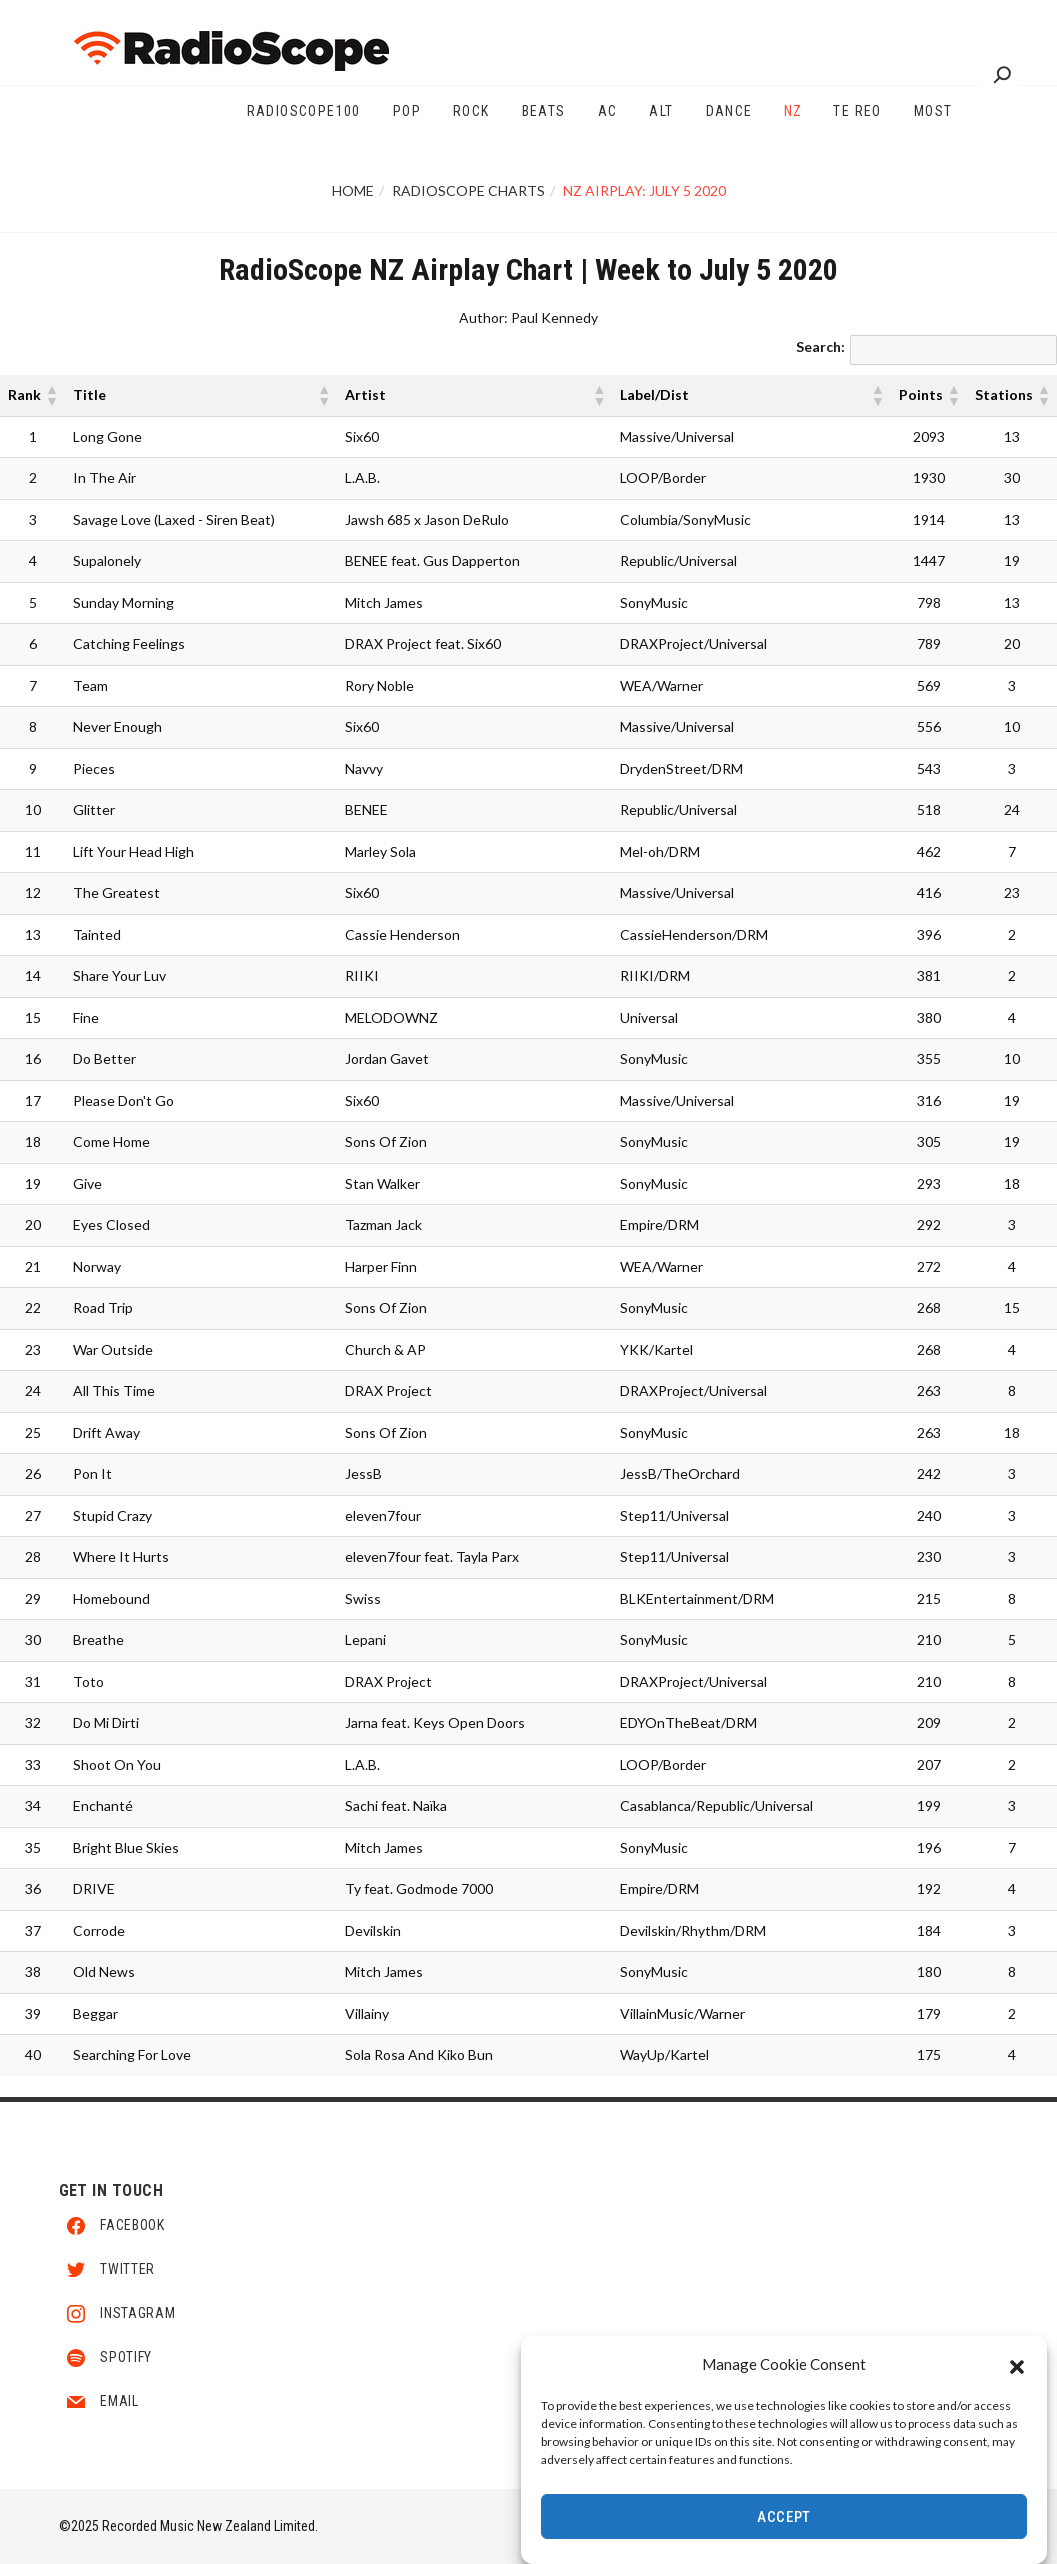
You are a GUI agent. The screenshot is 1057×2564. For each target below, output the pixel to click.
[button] (1017, 2364)
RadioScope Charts (468, 190)
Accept (784, 2517)
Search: (820, 346)
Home (353, 190)
